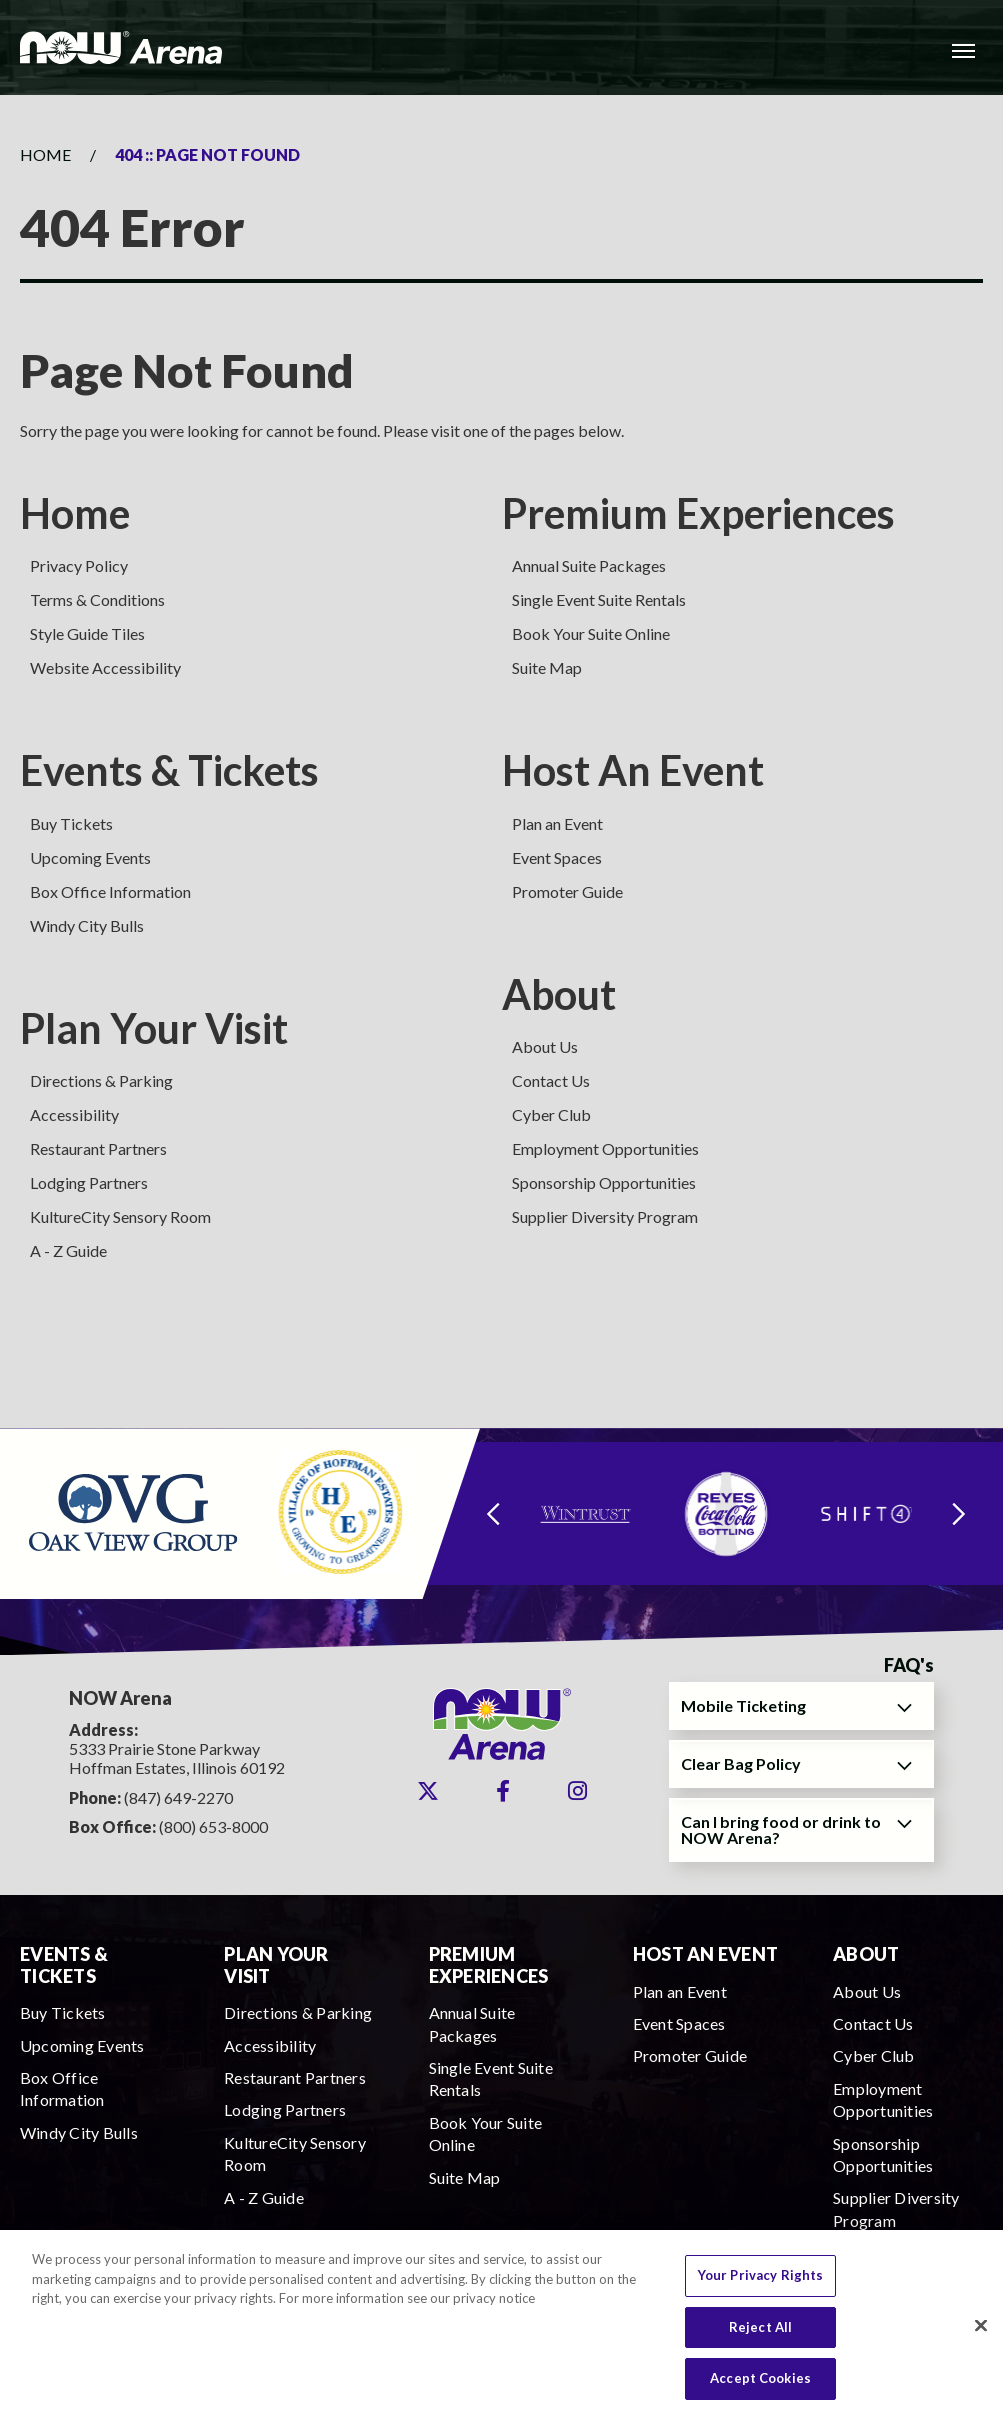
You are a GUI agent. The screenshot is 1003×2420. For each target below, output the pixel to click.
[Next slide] (959, 1513)
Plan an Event (557, 823)
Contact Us (551, 1080)
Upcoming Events (90, 857)
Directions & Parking (101, 1080)
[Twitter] (428, 1791)
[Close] (981, 2336)
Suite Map (547, 667)
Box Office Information (110, 891)
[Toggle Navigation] (963, 50)
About (559, 994)
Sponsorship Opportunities (604, 1182)
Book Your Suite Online (591, 633)
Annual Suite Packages (589, 565)
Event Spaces (557, 857)
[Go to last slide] (493, 1513)
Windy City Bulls (87, 925)
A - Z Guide (68, 1250)
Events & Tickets (169, 770)
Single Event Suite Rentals (599, 599)
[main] (501, 761)
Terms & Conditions (97, 599)
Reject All (760, 2337)
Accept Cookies (760, 2389)
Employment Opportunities (605, 1148)
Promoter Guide (567, 891)
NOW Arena (121, 47)
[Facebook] (503, 1791)
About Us (545, 1046)
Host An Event (633, 770)
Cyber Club (551, 1114)
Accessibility (74, 1114)
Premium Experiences (698, 513)
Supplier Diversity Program (605, 1216)
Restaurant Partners (98, 1148)
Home (45, 154)
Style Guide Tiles (87, 633)
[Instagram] (577, 1791)
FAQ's (909, 1665)
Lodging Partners (89, 1182)
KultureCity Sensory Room (120, 1216)
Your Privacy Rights (760, 2286)
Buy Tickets (71, 823)
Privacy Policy (79, 565)
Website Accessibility (105, 667)
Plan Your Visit (154, 1028)
